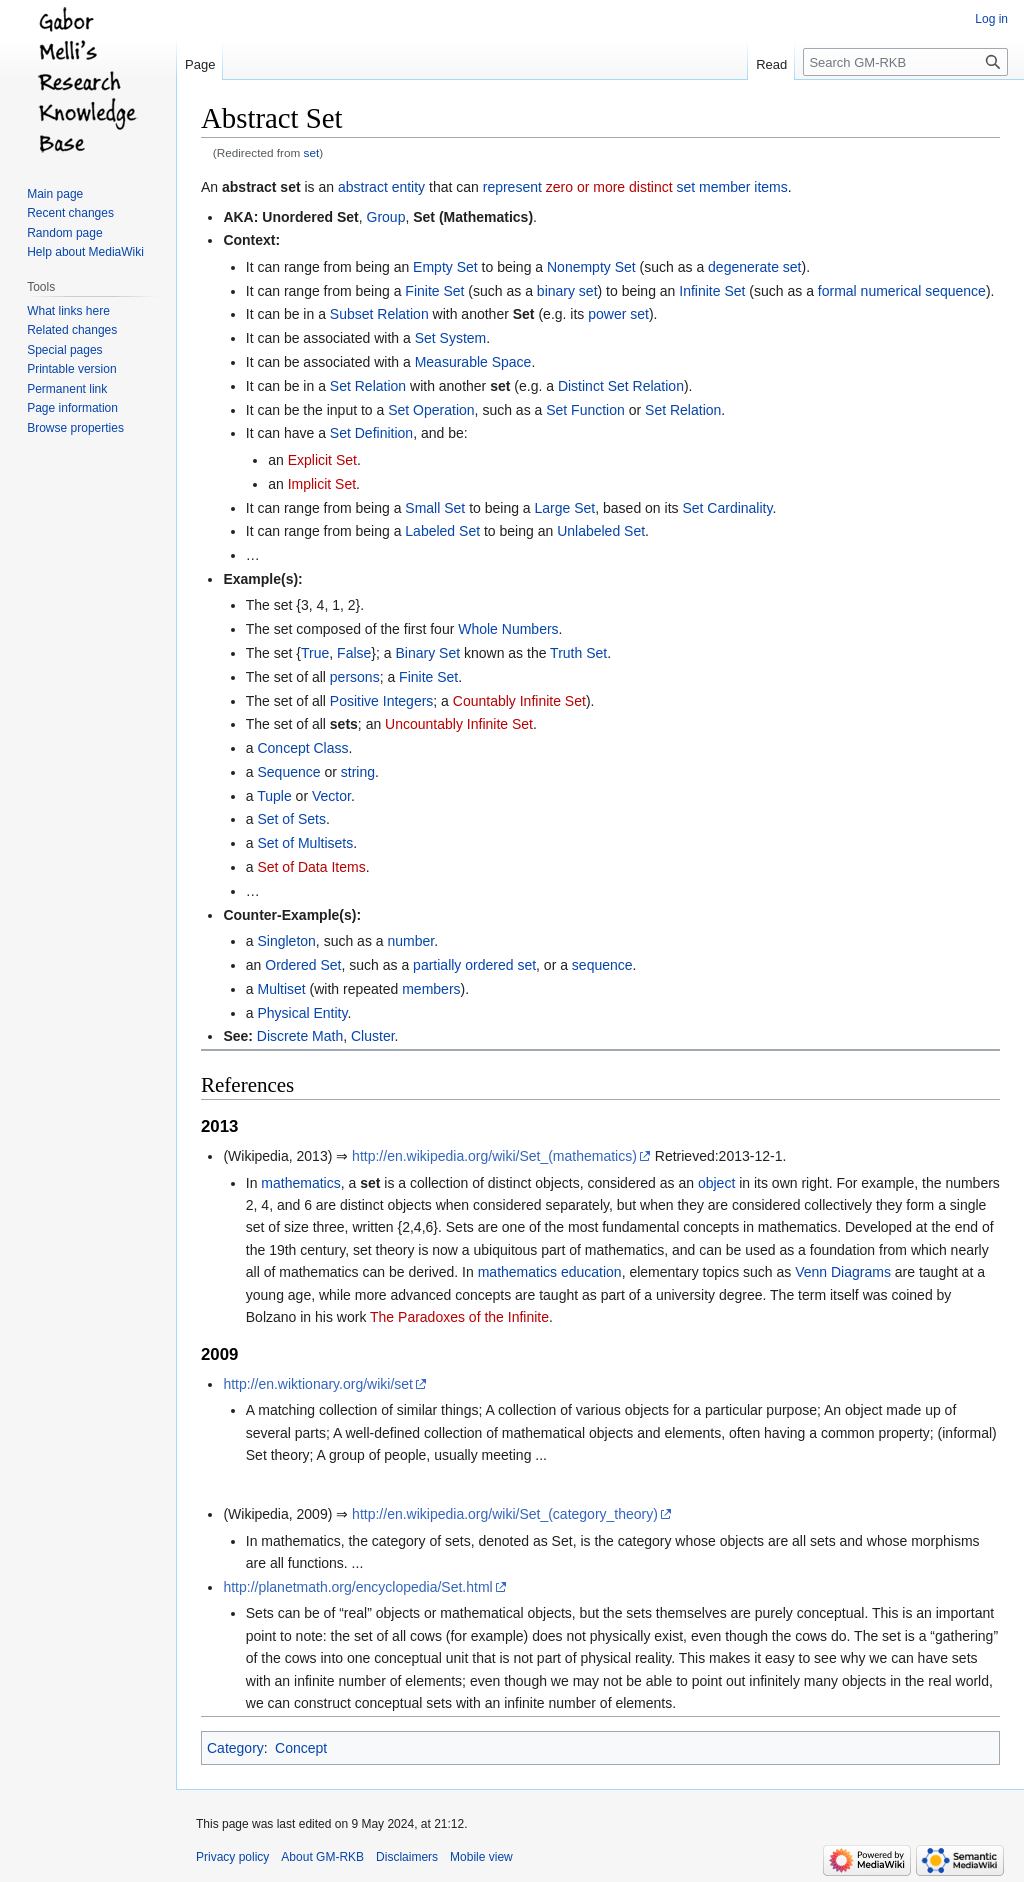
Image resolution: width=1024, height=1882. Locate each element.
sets (344, 724)
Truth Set (578, 653)
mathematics (300, 1183)
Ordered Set (303, 965)
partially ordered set (474, 965)
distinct (651, 187)
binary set (567, 291)
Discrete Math (300, 1036)
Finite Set (434, 291)
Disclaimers (407, 1857)
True (315, 653)
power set (618, 314)
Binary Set (427, 653)
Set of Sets (291, 819)
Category (235, 1748)
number (410, 941)
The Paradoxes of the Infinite (459, 1317)
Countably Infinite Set (519, 701)
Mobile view (481, 1857)
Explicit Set (322, 460)
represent (512, 187)
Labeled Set (442, 531)
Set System (451, 338)
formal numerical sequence (902, 291)
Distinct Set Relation (621, 386)
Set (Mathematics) (473, 217)
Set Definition (371, 433)
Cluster (373, 1036)
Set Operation (431, 410)
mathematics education (550, 1272)
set (312, 152)
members (431, 989)
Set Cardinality (727, 508)
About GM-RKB (322, 1857)
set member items (731, 187)
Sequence (288, 772)
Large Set (565, 508)
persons (355, 677)
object (716, 1183)
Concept (301, 1748)
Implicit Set (322, 484)
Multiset (281, 989)
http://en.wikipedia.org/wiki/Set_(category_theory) (505, 1514)
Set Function (585, 410)
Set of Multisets (305, 843)
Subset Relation (379, 314)
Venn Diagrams (843, 1272)
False (354, 653)
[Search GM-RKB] (905, 62)
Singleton (286, 941)
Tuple (274, 796)
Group (386, 217)
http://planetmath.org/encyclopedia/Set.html (357, 1587)
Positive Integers (382, 701)
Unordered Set (310, 217)
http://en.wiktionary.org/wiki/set (318, 1384)
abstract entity (381, 187)
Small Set (435, 508)
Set (524, 314)
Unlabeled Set (601, 531)
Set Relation (368, 386)
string (358, 772)
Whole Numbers (508, 629)
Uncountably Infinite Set (459, 724)
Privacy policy (232, 1857)
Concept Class (302, 748)
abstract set (261, 187)
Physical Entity (302, 1013)
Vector (331, 796)
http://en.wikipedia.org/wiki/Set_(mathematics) (494, 1156)
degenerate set (754, 267)
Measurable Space (473, 362)
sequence (602, 965)
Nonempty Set (591, 267)
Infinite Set (712, 291)
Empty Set (445, 267)
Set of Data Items (311, 867)
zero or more (585, 187)
